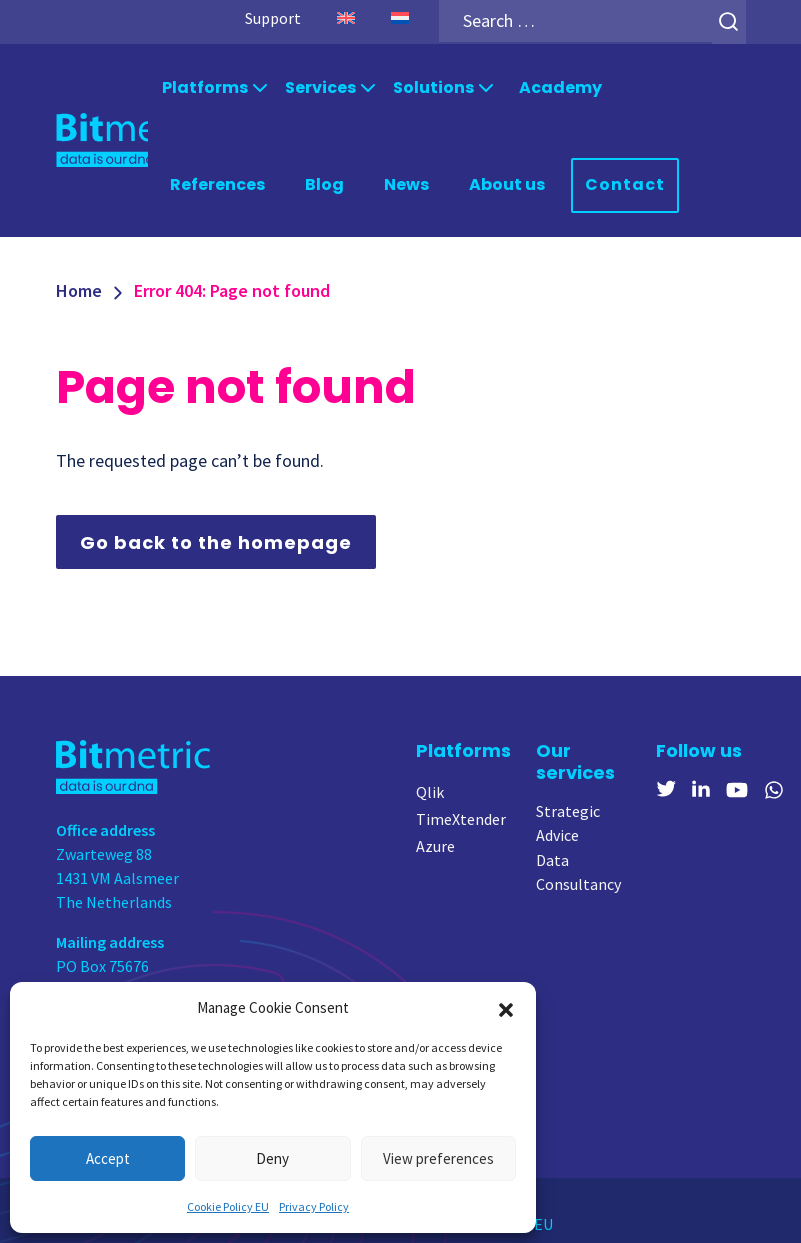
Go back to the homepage (216, 539)
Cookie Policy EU (228, 1206)
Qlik (430, 789)
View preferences (438, 1158)
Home (79, 288)
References (217, 182)
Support (272, 18)
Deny (272, 1158)
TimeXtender (461, 816)
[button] (506, 1008)
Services (320, 86)
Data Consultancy (578, 870)
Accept (108, 1158)
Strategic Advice (568, 821)
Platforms (205, 86)
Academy (560, 86)
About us (507, 182)
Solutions (433, 86)
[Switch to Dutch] (399, 18)
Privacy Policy (314, 1206)
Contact (625, 183)
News (406, 182)
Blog (324, 182)
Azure (435, 843)
